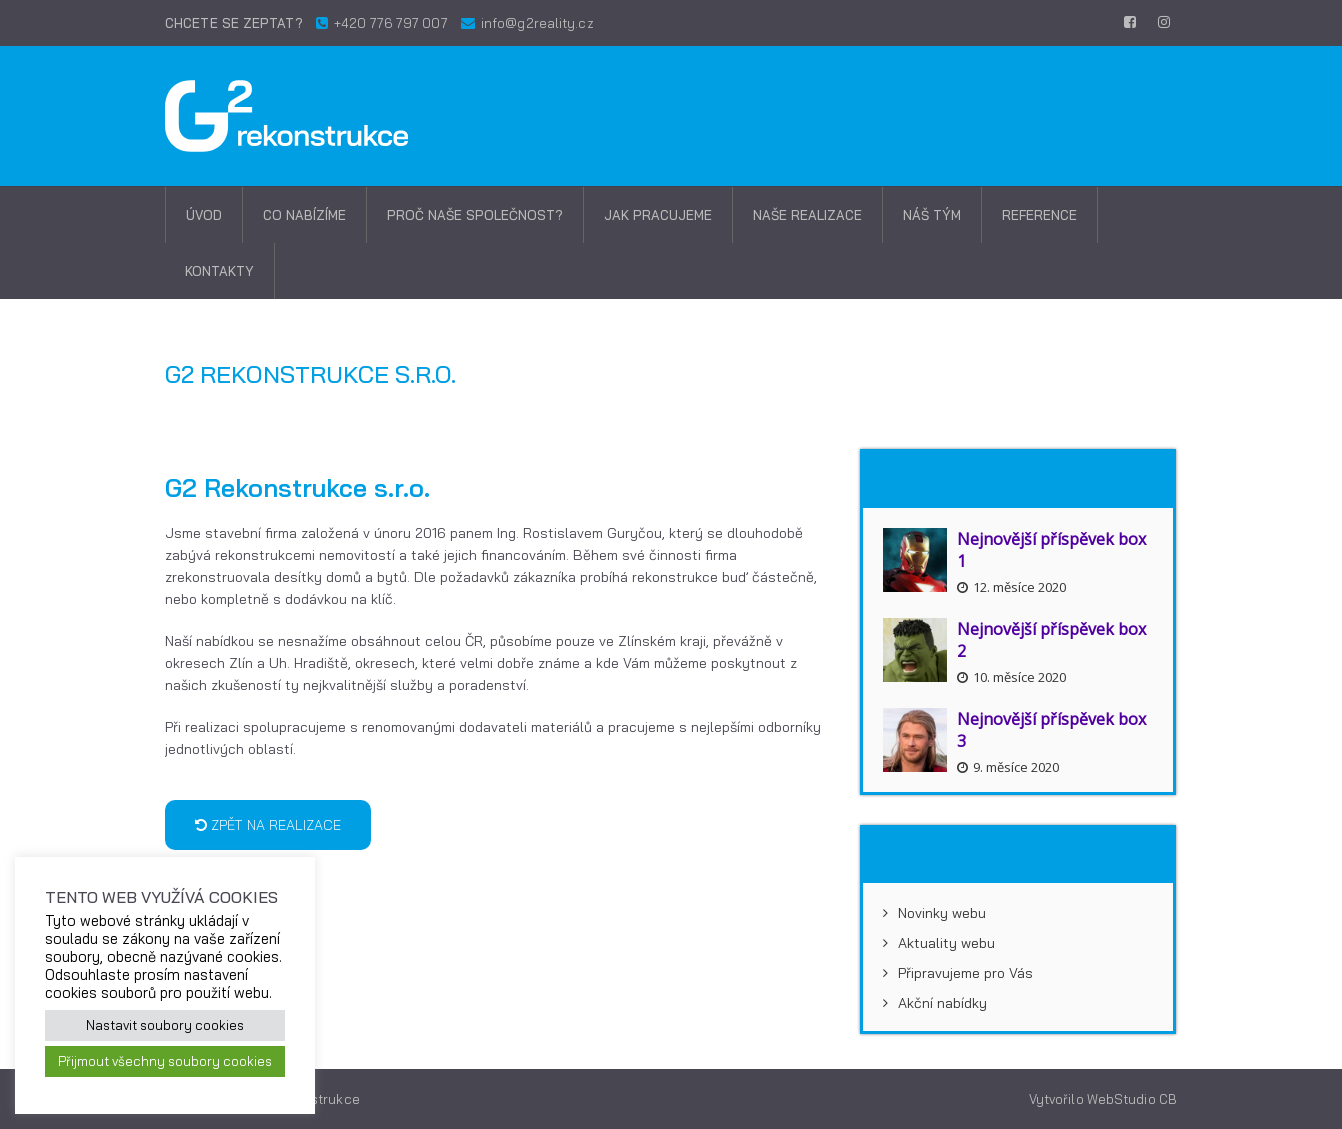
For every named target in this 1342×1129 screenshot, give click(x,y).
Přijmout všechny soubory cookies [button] (165, 1061)
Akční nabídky (935, 1003)
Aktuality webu (939, 943)
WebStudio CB (1132, 1099)
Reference (1039, 215)
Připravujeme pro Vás (958, 973)
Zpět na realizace (268, 825)
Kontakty (219, 271)
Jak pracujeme (658, 215)
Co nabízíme (304, 215)
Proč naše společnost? (475, 215)
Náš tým (932, 215)
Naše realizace (807, 215)
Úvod (204, 215)
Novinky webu (934, 913)
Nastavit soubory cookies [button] (165, 1025)
